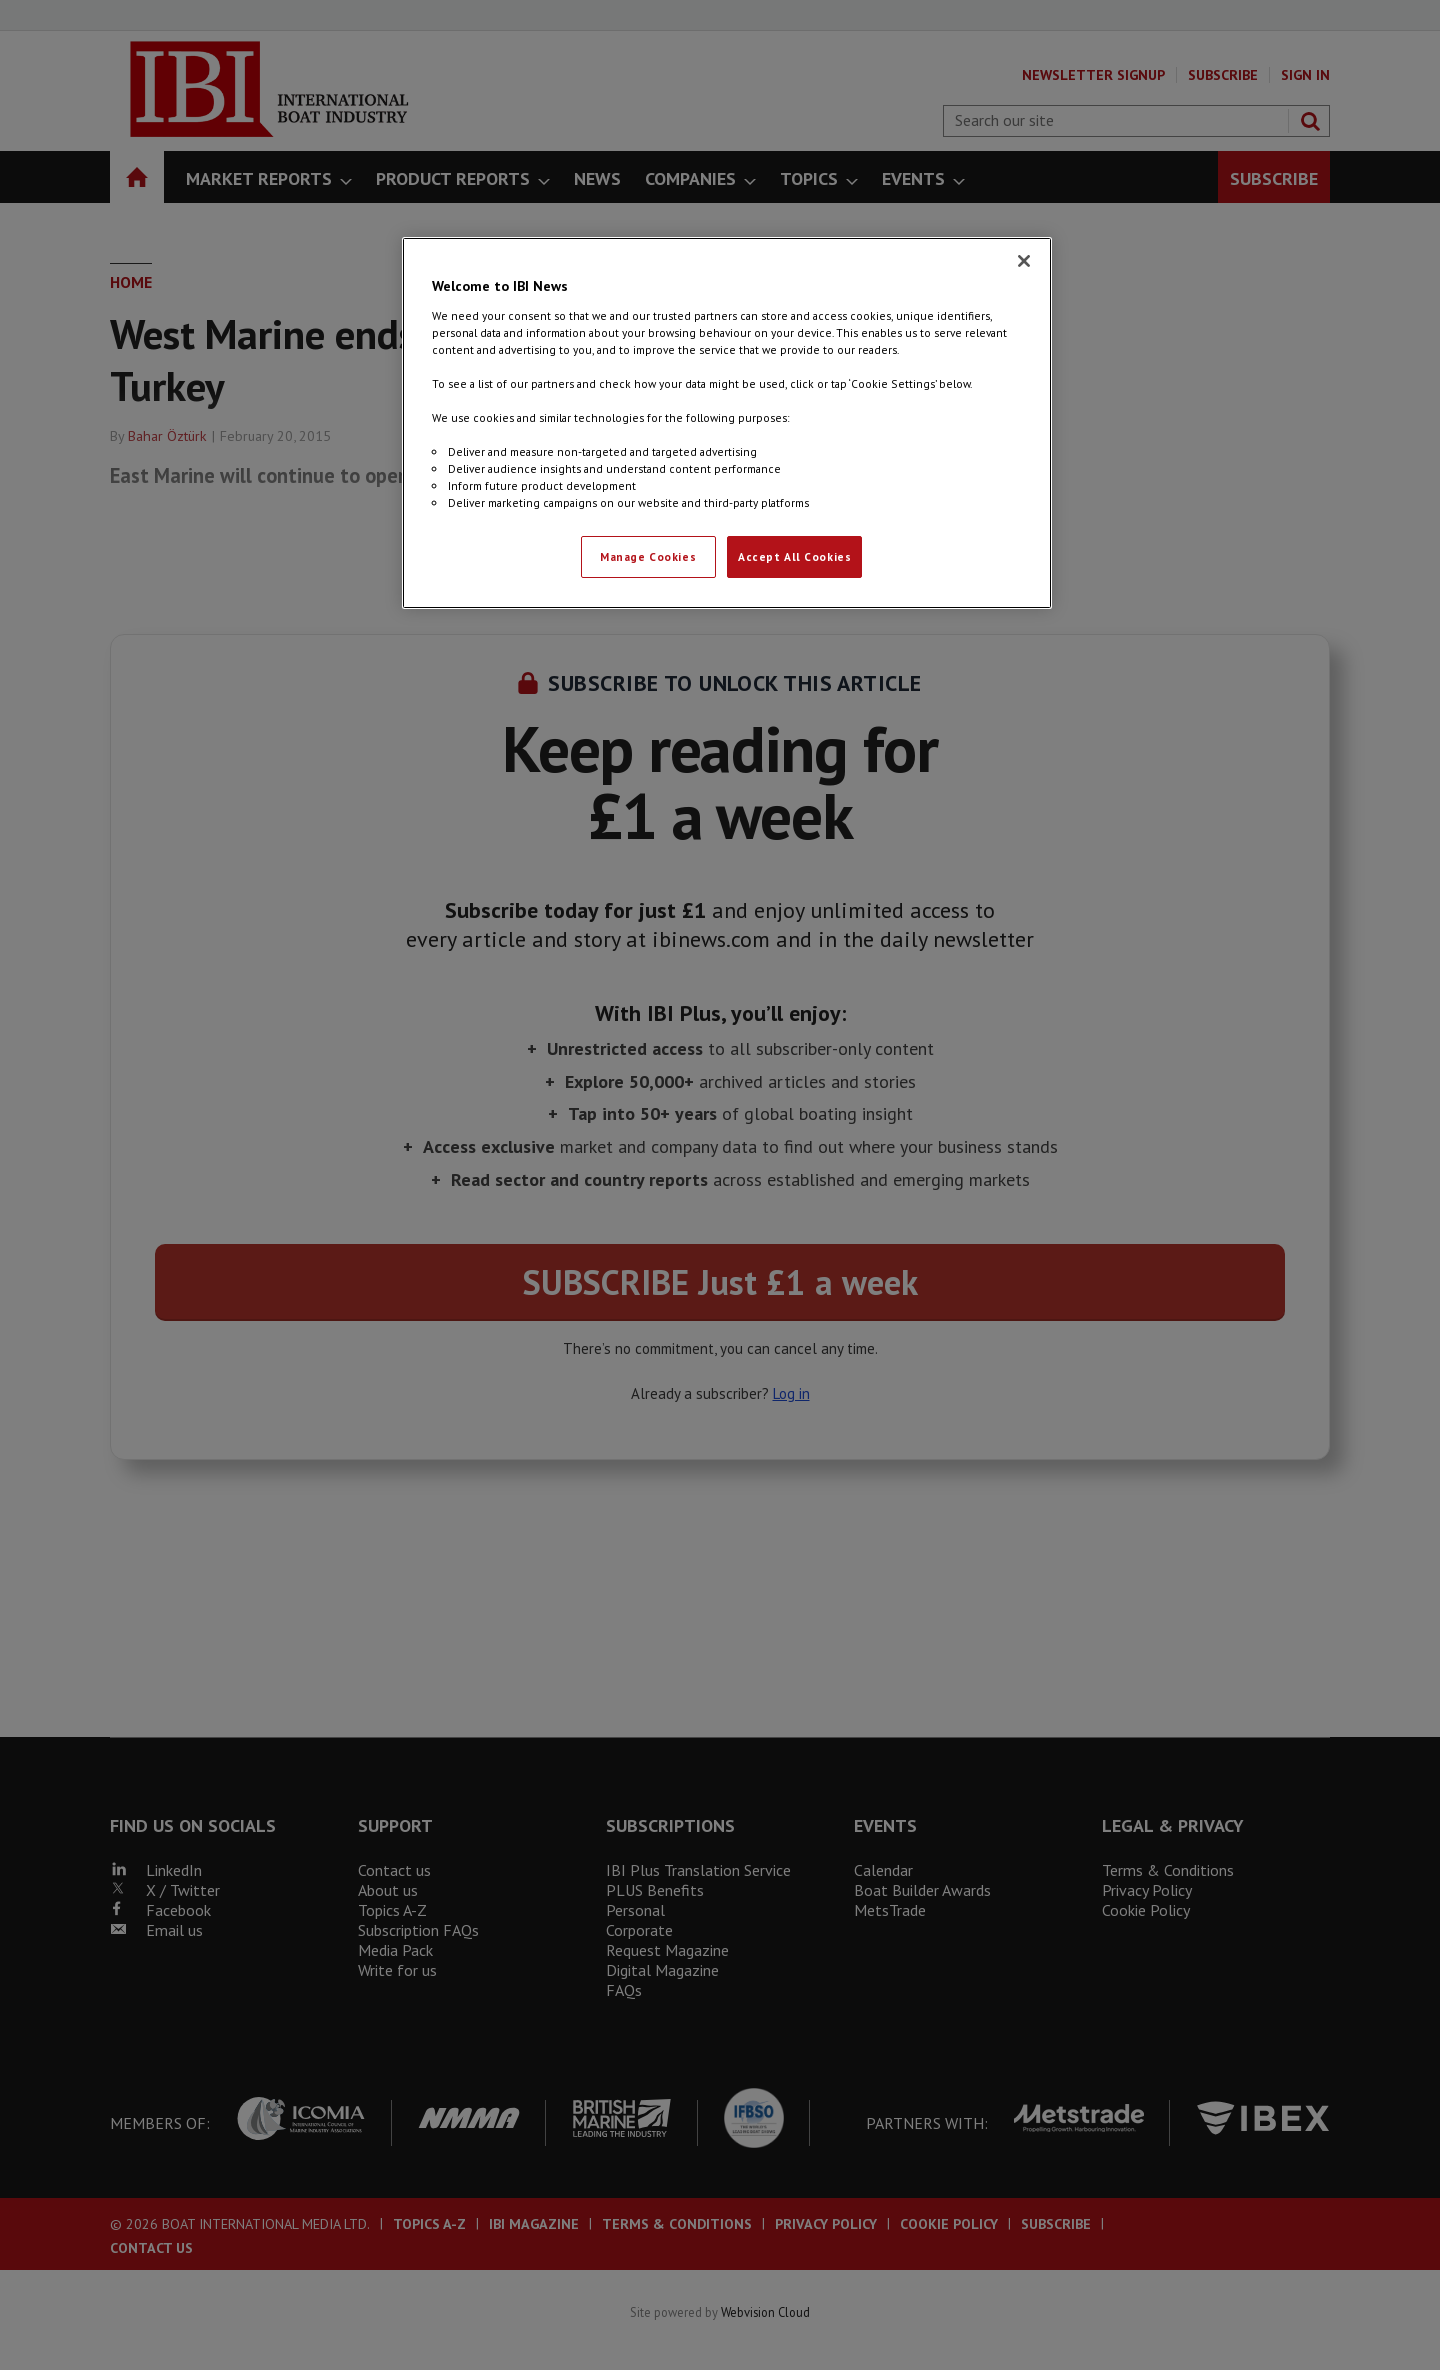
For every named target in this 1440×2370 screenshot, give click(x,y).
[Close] (1024, 261)
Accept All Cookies (794, 556)
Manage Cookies (648, 556)
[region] (727, 423)
